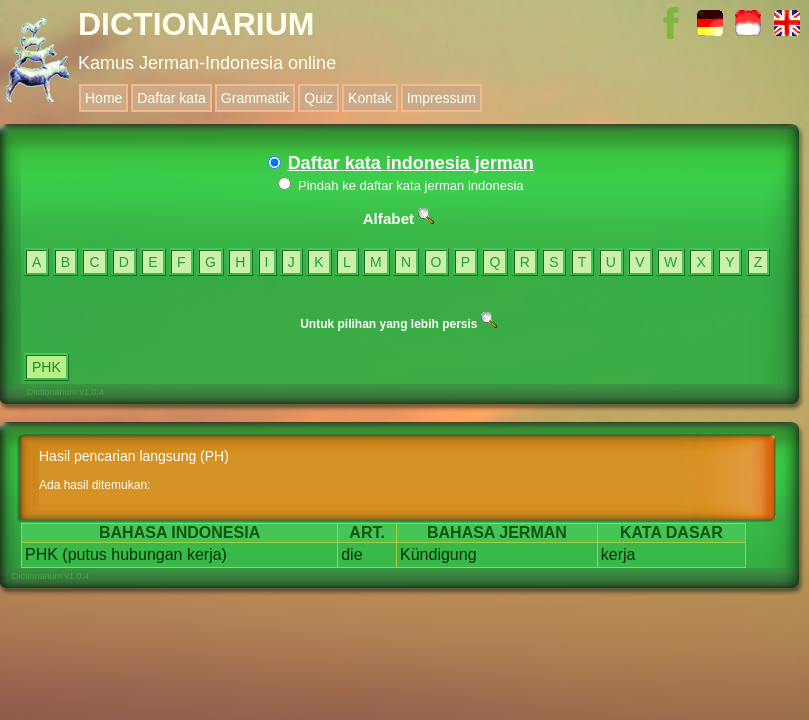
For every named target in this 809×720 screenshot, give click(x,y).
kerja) (207, 554)
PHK (46, 367)
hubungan (146, 554)
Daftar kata (171, 98)
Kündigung (438, 554)
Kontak (370, 98)
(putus (84, 554)
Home (103, 98)
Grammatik (255, 98)
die (351, 554)
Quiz (318, 98)
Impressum (441, 98)
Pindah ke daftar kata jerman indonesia (400, 185)
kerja (618, 554)
